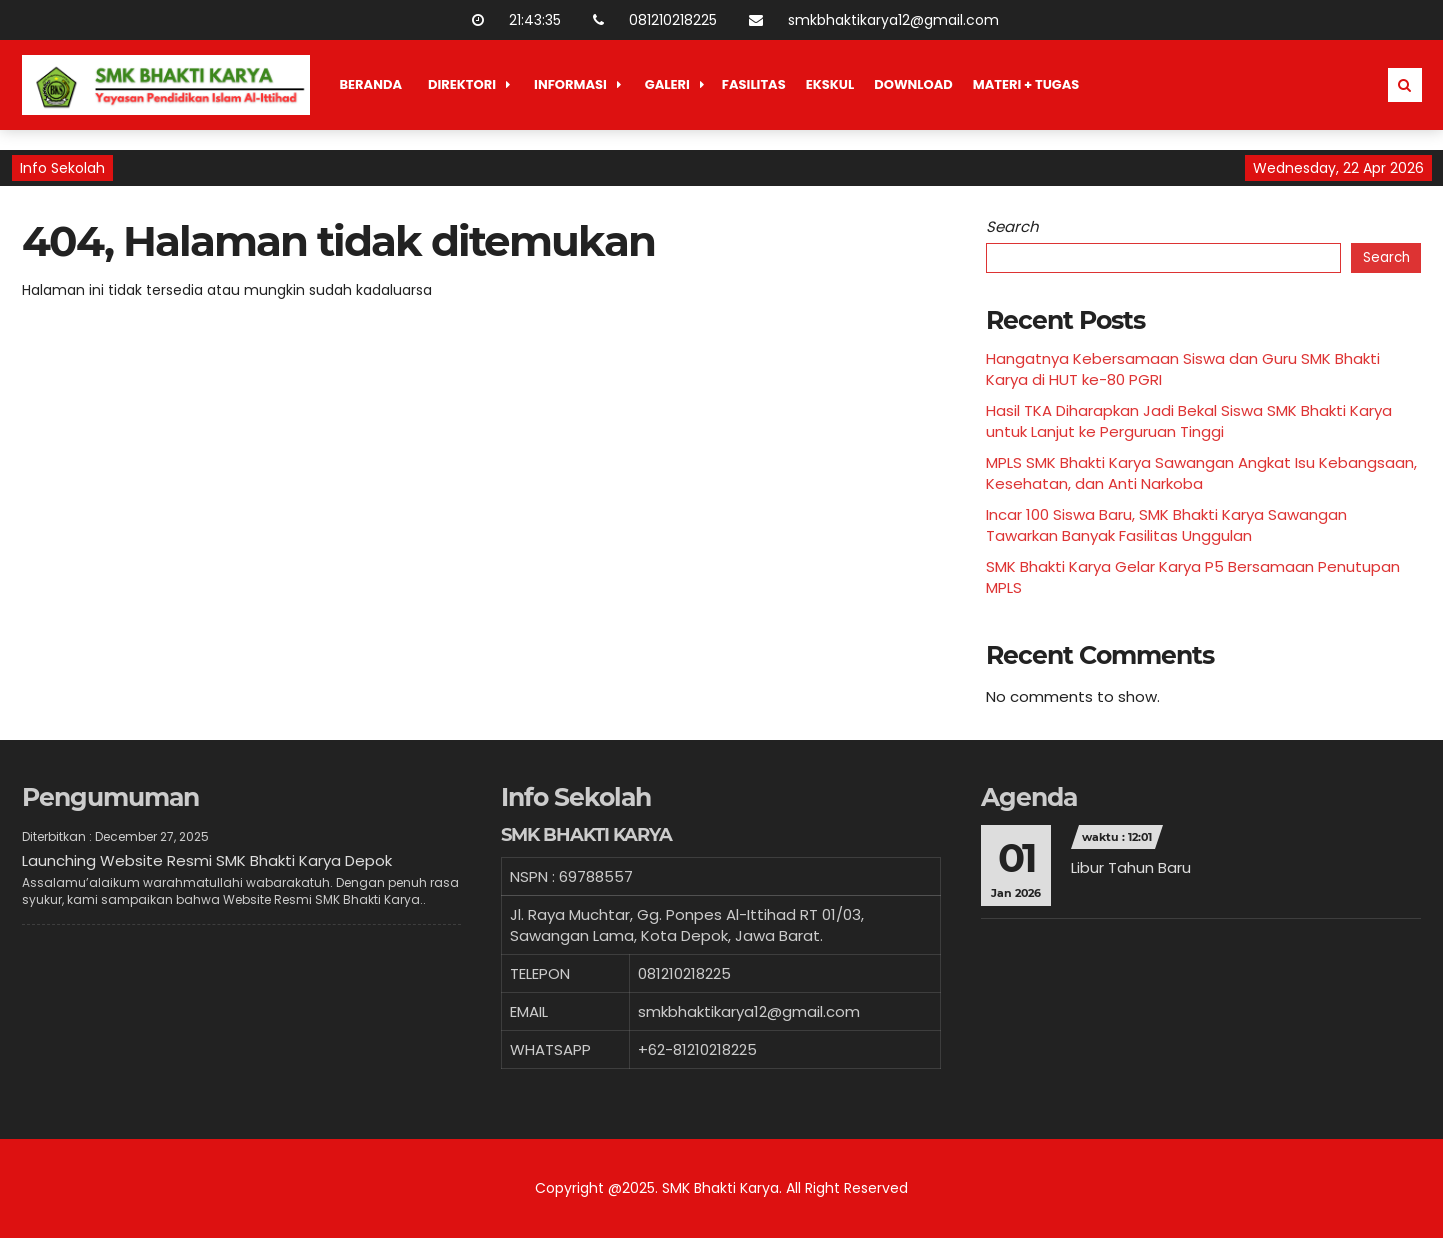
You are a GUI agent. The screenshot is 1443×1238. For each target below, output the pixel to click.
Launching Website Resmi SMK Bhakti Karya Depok (207, 860)
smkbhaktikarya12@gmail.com (870, 20)
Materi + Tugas (1026, 84)
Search (1012, 226)
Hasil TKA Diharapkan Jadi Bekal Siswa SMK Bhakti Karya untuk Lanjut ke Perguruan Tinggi (1189, 421)
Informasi (570, 84)
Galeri (667, 84)
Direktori (462, 84)
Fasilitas (754, 84)
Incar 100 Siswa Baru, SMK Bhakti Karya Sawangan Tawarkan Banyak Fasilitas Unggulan (1166, 525)
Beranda (371, 84)
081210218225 (650, 20)
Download (913, 84)
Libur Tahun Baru (1131, 867)
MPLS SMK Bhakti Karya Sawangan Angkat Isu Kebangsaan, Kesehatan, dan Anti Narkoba (1201, 473)
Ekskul (830, 84)
